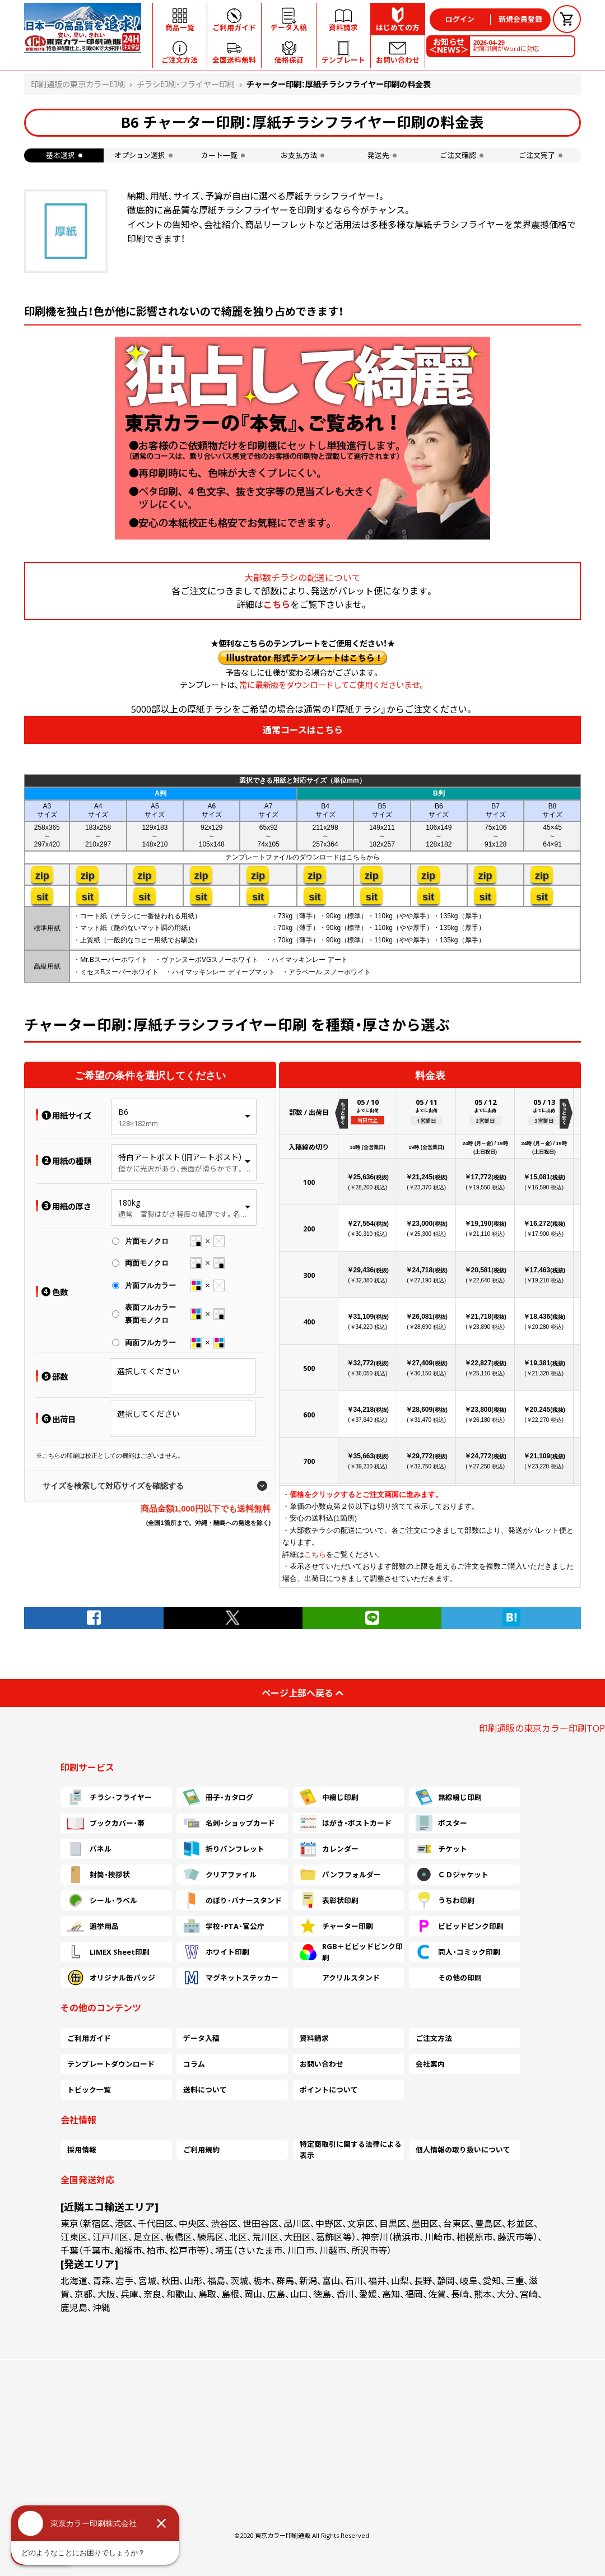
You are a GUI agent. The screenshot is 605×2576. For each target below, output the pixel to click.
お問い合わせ (321, 2064)
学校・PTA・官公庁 (223, 1926)
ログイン (459, 19)
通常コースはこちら (303, 730)
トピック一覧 (89, 2090)
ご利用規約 (201, 2150)
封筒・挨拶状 (98, 1874)
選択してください (148, 1371)
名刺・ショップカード (229, 1823)
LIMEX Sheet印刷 (108, 1951)
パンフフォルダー (340, 1874)
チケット (441, 1848)
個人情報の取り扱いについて (463, 2150)
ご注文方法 (434, 2038)
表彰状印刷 (329, 1900)
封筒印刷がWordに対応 (506, 45)
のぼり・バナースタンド (232, 1900)
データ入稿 (201, 2038)
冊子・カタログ (218, 1797)
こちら (276, 604)
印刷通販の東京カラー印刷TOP (542, 1728)
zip (42, 875)
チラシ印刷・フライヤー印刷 (186, 84)
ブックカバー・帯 (106, 1823)
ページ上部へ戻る (302, 1693)
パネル (89, 1848)
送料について (205, 2090)
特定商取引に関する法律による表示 (351, 2150)
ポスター (441, 1823)
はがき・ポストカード (346, 1823)
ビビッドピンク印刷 (460, 1926)
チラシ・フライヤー (109, 1797)
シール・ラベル (102, 1900)
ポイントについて (329, 2090)
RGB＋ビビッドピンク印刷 (351, 1952)
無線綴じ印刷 (449, 1797)
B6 (123, 1111)
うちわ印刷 (445, 1900)
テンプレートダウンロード (111, 2064)
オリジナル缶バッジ (111, 1977)
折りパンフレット (223, 1848)
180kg (129, 1202)
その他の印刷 (449, 1977)
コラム (194, 2064)
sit (42, 897)
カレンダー (329, 1848)
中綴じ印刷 (329, 1797)
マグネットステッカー (230, 1977)
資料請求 (314, 2038)
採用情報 (81, 2150)
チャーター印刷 (336, 1926)
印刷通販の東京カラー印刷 (78, 84)
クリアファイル (220, 1874)
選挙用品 (93, 1926)
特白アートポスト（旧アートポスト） (180, 1157)
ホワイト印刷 (216, 1951)
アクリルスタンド (340, 1977)
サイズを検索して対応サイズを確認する (113, 1485)
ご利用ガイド (89, 2038)
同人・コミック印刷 (458, 1951)
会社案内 (430, 2064)
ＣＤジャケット (452, 1874)
